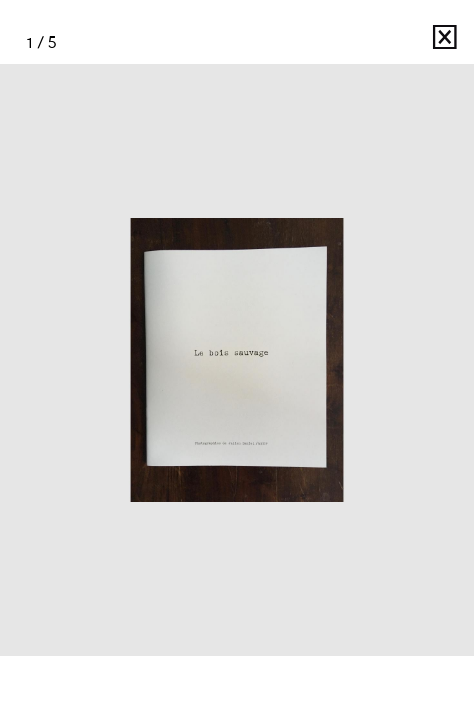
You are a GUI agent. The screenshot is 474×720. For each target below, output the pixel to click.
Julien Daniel (370, 42)
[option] (237, 360)
